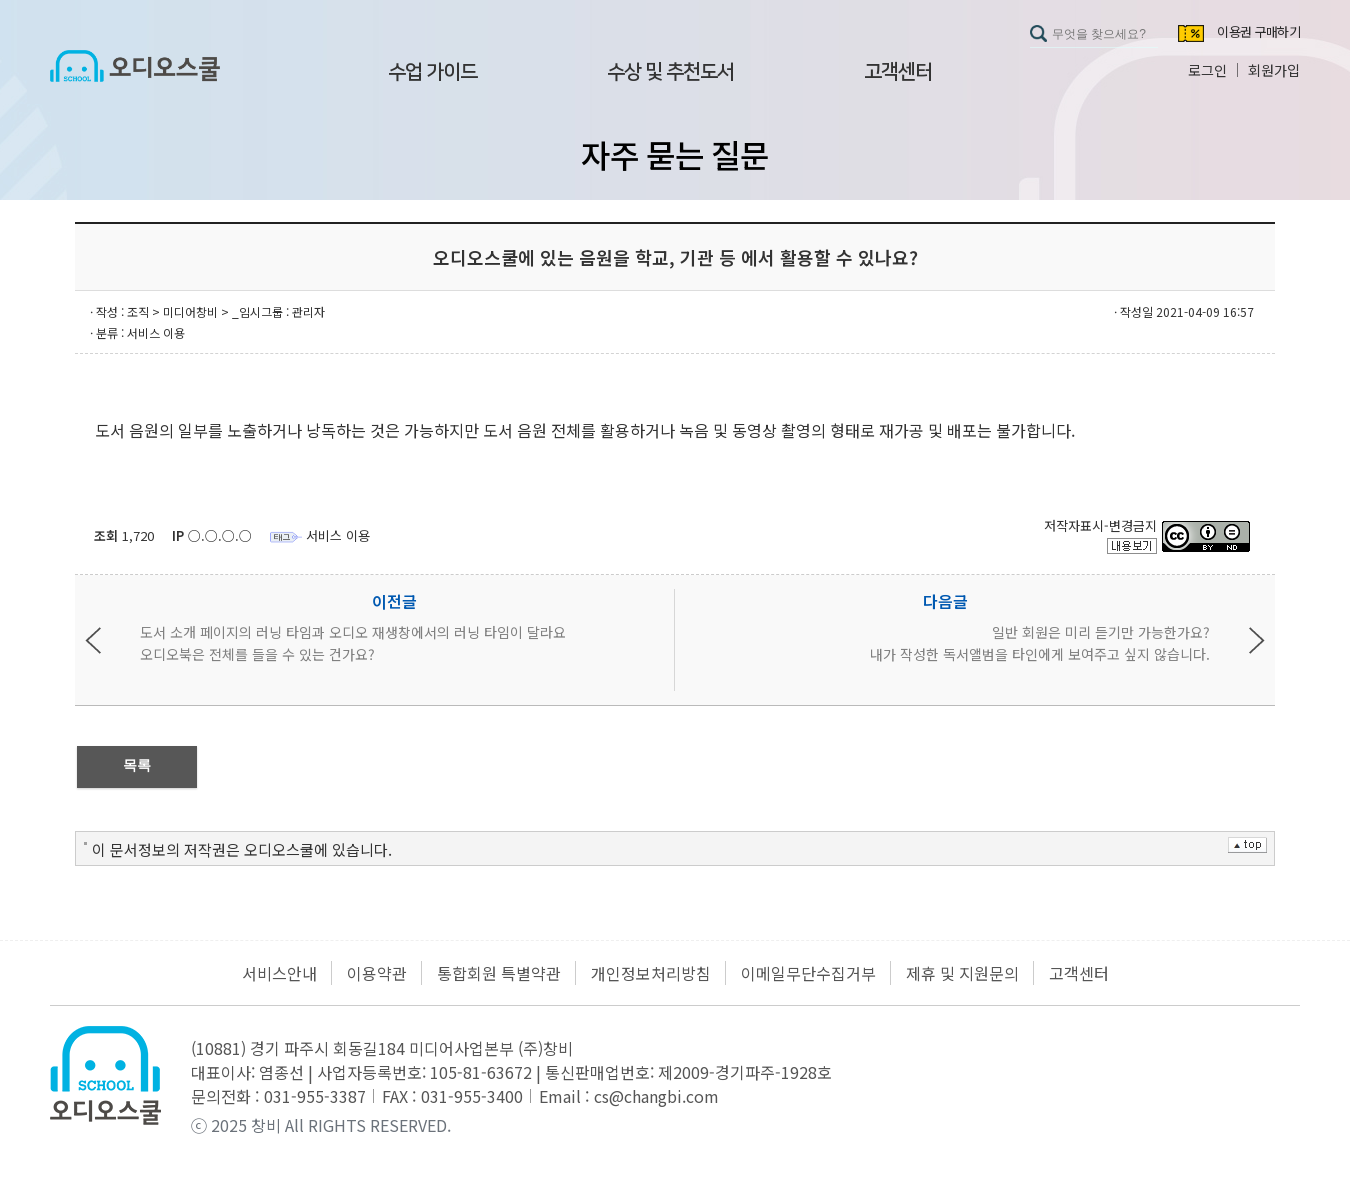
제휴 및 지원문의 (962, 973)
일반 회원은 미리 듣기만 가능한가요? (1101, 632)
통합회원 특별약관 (499, 973)
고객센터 (898, 72)
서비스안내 (279, 973)
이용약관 (377, 973)
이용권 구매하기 (1258, 33)
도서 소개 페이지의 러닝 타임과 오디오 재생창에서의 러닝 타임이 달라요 (353, 632)
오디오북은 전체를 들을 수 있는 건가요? (257, 654)
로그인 (1207, 70)
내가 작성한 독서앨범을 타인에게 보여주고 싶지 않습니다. (1040, 654)
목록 (137, 765)
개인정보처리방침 (651, 973)
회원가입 (1274, 70)
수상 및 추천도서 (670, 72)
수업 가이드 (432, 72)
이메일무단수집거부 (808, 973)
